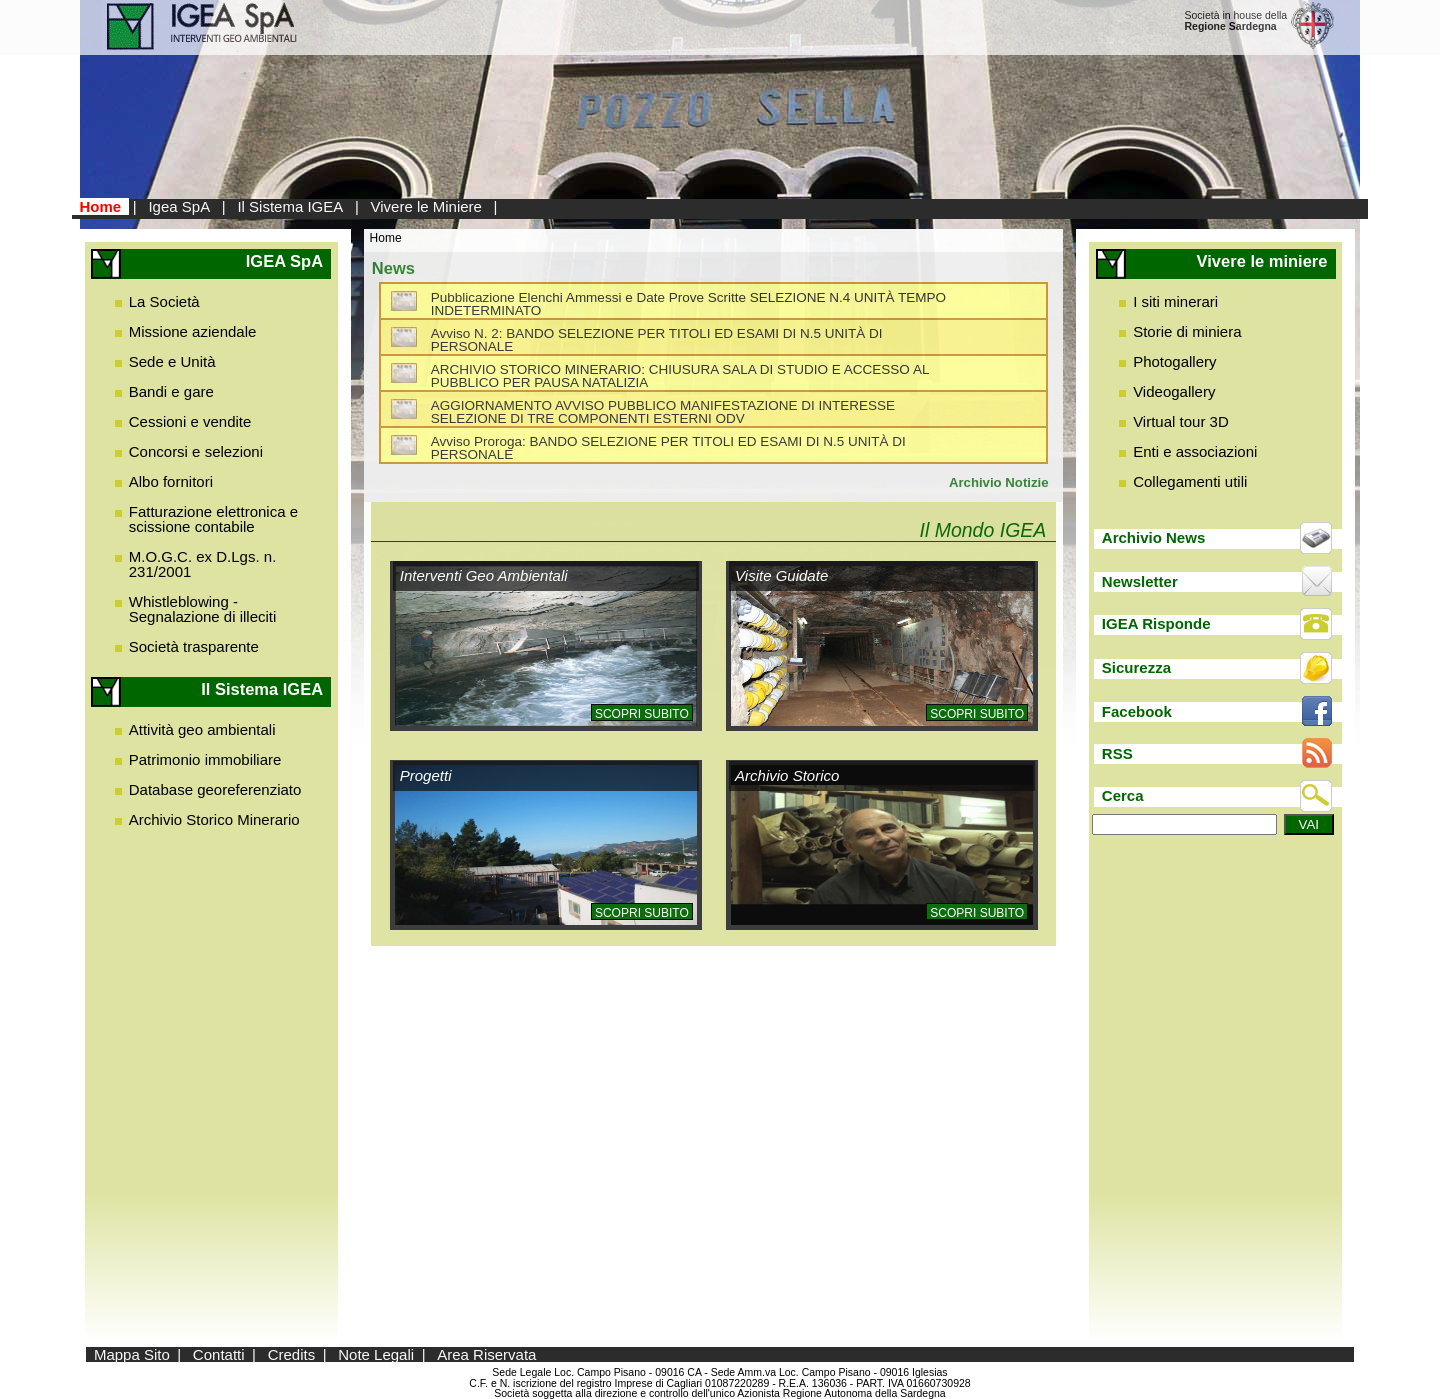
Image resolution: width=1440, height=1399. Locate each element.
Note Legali (376, 1354)
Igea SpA (179, 206)
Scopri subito (642, 714)
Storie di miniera (1187, 331)
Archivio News (1153, 537)
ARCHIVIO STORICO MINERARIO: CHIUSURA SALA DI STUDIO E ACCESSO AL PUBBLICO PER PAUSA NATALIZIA (680, 376)
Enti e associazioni (1195, 451)
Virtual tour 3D (1181, 421)
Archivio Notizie (999, 482)
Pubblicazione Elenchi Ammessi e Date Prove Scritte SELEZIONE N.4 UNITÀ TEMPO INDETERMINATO (688, 304)
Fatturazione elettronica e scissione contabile (213, 519)
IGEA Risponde (1156, 623)
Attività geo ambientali (202, 729)
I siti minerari (1175, 301)
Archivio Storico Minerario (214, 819)
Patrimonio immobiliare (205, 759)
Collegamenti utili (1190, 481)
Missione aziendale (193, 331)
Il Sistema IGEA (290, 206)
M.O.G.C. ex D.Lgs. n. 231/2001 (203, 564)
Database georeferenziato (215, 789)
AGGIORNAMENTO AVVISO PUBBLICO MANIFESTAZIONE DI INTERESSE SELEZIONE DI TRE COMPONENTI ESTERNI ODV (663, 412)
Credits (292, 1354)
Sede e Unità (172, 361)
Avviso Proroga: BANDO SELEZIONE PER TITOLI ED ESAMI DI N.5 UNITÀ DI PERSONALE (668, 448)
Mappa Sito (132, 1354)
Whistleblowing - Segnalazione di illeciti (203, 609)
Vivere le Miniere (425, 206)
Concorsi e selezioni (196, 451)
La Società (164, 301)
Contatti (219, 1354)
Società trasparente (194, 646)
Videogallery (1174, 391)
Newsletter (1140, 581)
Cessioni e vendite (190, 421)
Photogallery (1174, 361)
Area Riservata (486, 1354)
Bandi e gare (171, 391)
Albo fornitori (171, 481)
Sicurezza (1136, 667)
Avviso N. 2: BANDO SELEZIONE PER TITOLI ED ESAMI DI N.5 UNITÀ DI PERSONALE (657, 340)
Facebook (1137, 711)
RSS (1117, 753)
